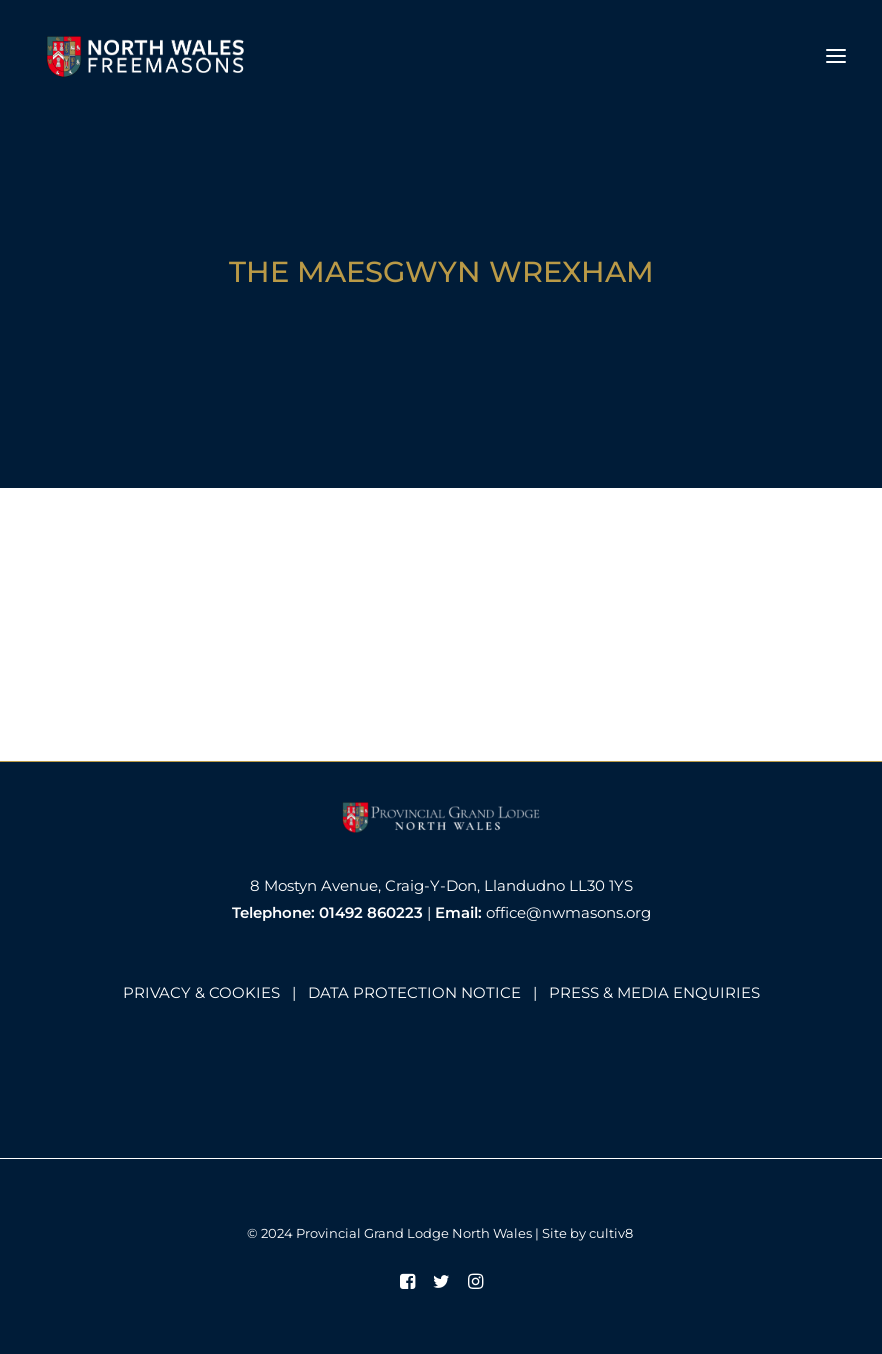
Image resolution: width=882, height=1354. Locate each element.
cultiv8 (611, 1233)
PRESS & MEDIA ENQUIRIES (654, 992)
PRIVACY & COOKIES (201, 992)
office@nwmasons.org (568, 912)
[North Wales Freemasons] (146, 56)
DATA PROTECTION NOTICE (414, 992)
